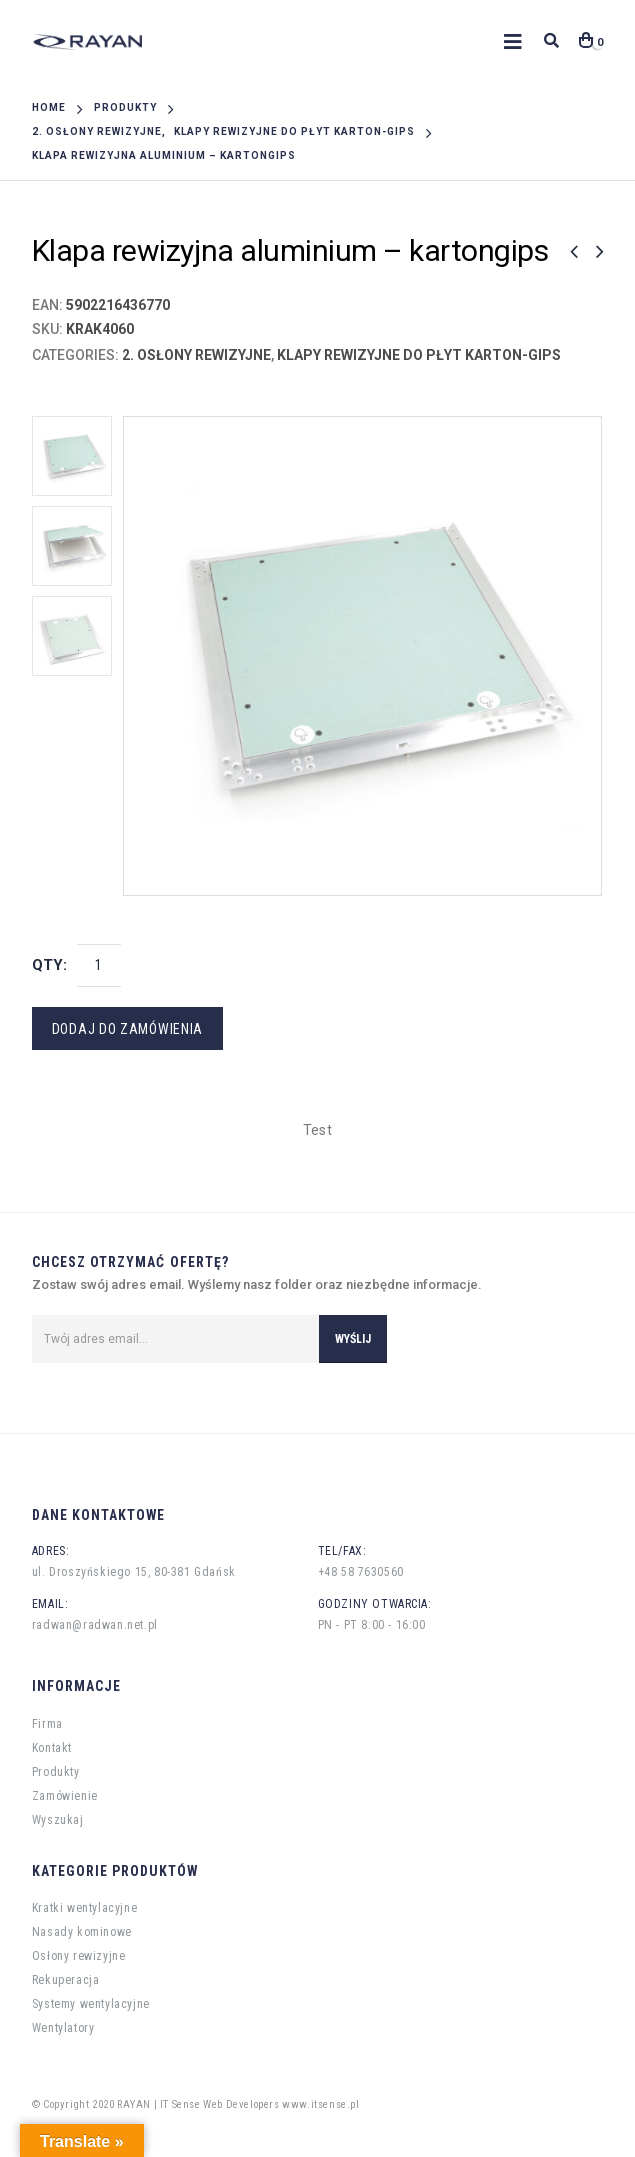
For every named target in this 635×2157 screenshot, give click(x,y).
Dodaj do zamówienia (127, 1029)
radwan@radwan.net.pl (95, 1625)
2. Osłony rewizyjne (196, 355)
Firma (47, 1724)
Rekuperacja (66, 1980)
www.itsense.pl (320, 2104)
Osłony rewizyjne (79, 1956)
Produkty (56, 1772)
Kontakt (52, 1748)
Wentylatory (63, 2028)
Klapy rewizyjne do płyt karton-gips (419, 355)
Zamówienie (65, 1796)
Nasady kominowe (82, 1932)
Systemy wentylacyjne (91, 2004)
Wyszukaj (58, 1820)
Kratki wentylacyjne (84, 1908)
